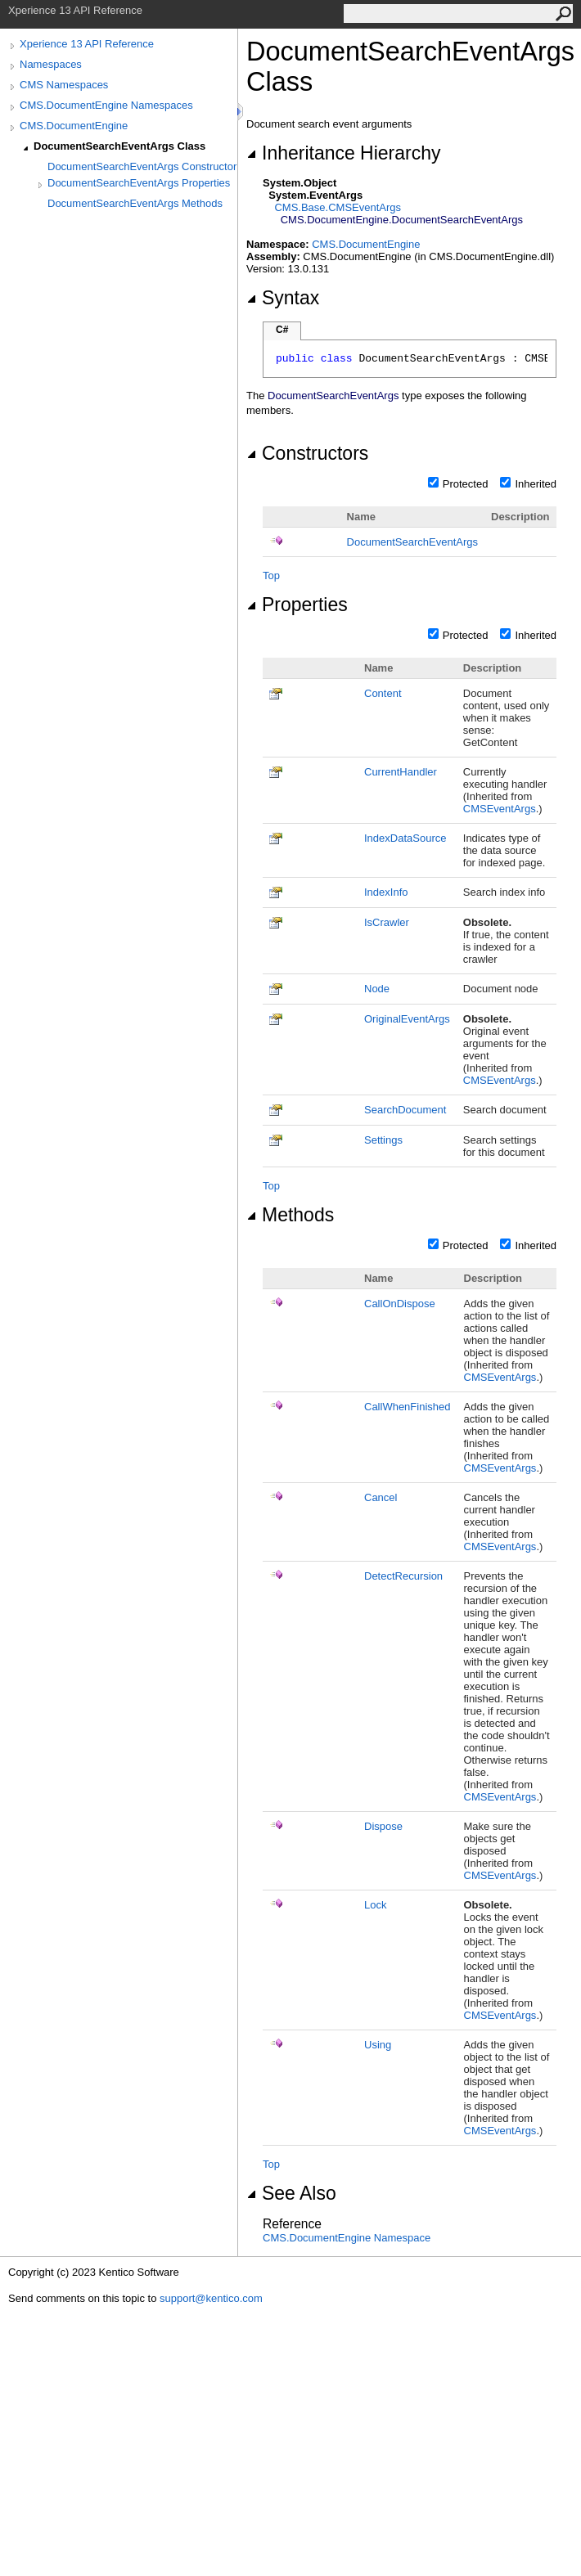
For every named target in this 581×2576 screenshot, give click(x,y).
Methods (290, 1214)
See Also (291, 2193)
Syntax (282, 297)
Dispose (383, 1826)
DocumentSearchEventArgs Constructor (141, 166)
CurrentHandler (400, 772)
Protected (466, 484)
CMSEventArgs (499, 808)
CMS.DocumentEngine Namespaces (106, 105)
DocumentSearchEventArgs (412, 542)
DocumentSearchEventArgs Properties (138, 183)
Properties (297, 604)
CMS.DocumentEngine (74, 125)
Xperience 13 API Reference (87, 44)
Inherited (535, 484)
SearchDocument (405, 1110)
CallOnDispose (399, 1303)
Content (383, 693)
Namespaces (51, 64)
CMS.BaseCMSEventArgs (337, 207)
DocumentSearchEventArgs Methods (135, 203)
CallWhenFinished (407, 1406)
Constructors (307, 453)
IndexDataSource (405, 838)
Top (271, 575)
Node (377, 988)
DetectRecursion (403, 1576)
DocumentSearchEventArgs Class (119, 146)
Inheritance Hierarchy (343, 153)
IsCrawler (386, 922)
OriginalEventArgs (407, 1019)
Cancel (380, 1497)
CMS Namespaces (64, 85)
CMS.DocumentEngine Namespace (346, 2238)
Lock (375, 1905)
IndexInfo (386, 892)
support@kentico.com (211, 2298)
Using (377, 2045)
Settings (383, 1140)
